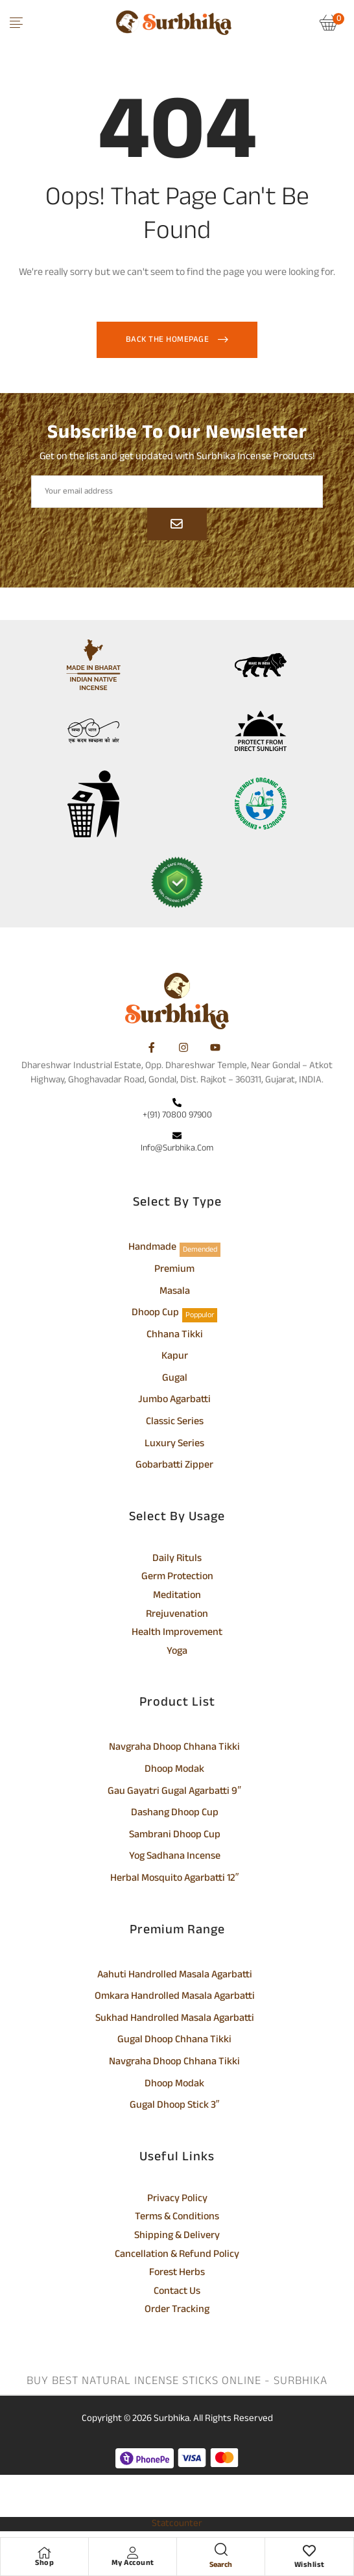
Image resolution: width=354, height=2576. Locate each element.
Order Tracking (177, 2310)
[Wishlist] (309, 2552)
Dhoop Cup (155, 1313)
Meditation (177, 1596)
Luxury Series (174, 1444)
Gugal (174, 1379)
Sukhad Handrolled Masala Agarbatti (174, 2019)
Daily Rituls (177, 1559)
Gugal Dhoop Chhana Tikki (174, 2040)
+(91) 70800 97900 (177, 1115)
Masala (174, 1292)
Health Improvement (177, 1633)
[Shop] (44, 2552)
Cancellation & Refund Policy (177, 2255)
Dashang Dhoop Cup (174, 1813)
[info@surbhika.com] (177, 1137)
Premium (174, 1270)
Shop (44, 2563)
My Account (133, 2563)
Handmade (152, 1248)
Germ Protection (177, 1577)
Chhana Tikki (175, 1336)
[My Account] (132, 2552)
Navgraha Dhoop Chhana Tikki (174, 1748)
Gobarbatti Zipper (174, 1466)
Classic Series (175, 1422)
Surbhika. (172, 2418)
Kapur (174, 1357)
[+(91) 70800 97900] (177, 1104)
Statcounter (177, 2523)
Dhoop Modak (174, 1770)
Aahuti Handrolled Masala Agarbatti (174, 1976)
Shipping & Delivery (177, 2236)
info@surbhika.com (177, 1148)
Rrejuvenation (177, 1615)
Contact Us (177, 2292)
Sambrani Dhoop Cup (174, 1836)
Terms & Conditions (177, 2218)
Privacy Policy (177, 2199)
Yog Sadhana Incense (174, 1857)
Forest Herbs (177, 2273)
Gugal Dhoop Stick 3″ (175, 2106)
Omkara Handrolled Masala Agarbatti (175, 1997)
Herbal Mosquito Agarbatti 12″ (174, 1879)
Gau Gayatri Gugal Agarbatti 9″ (174, 1792)
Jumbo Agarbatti (174, 1400)
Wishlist (309, 2565)
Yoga (177, 1652)
